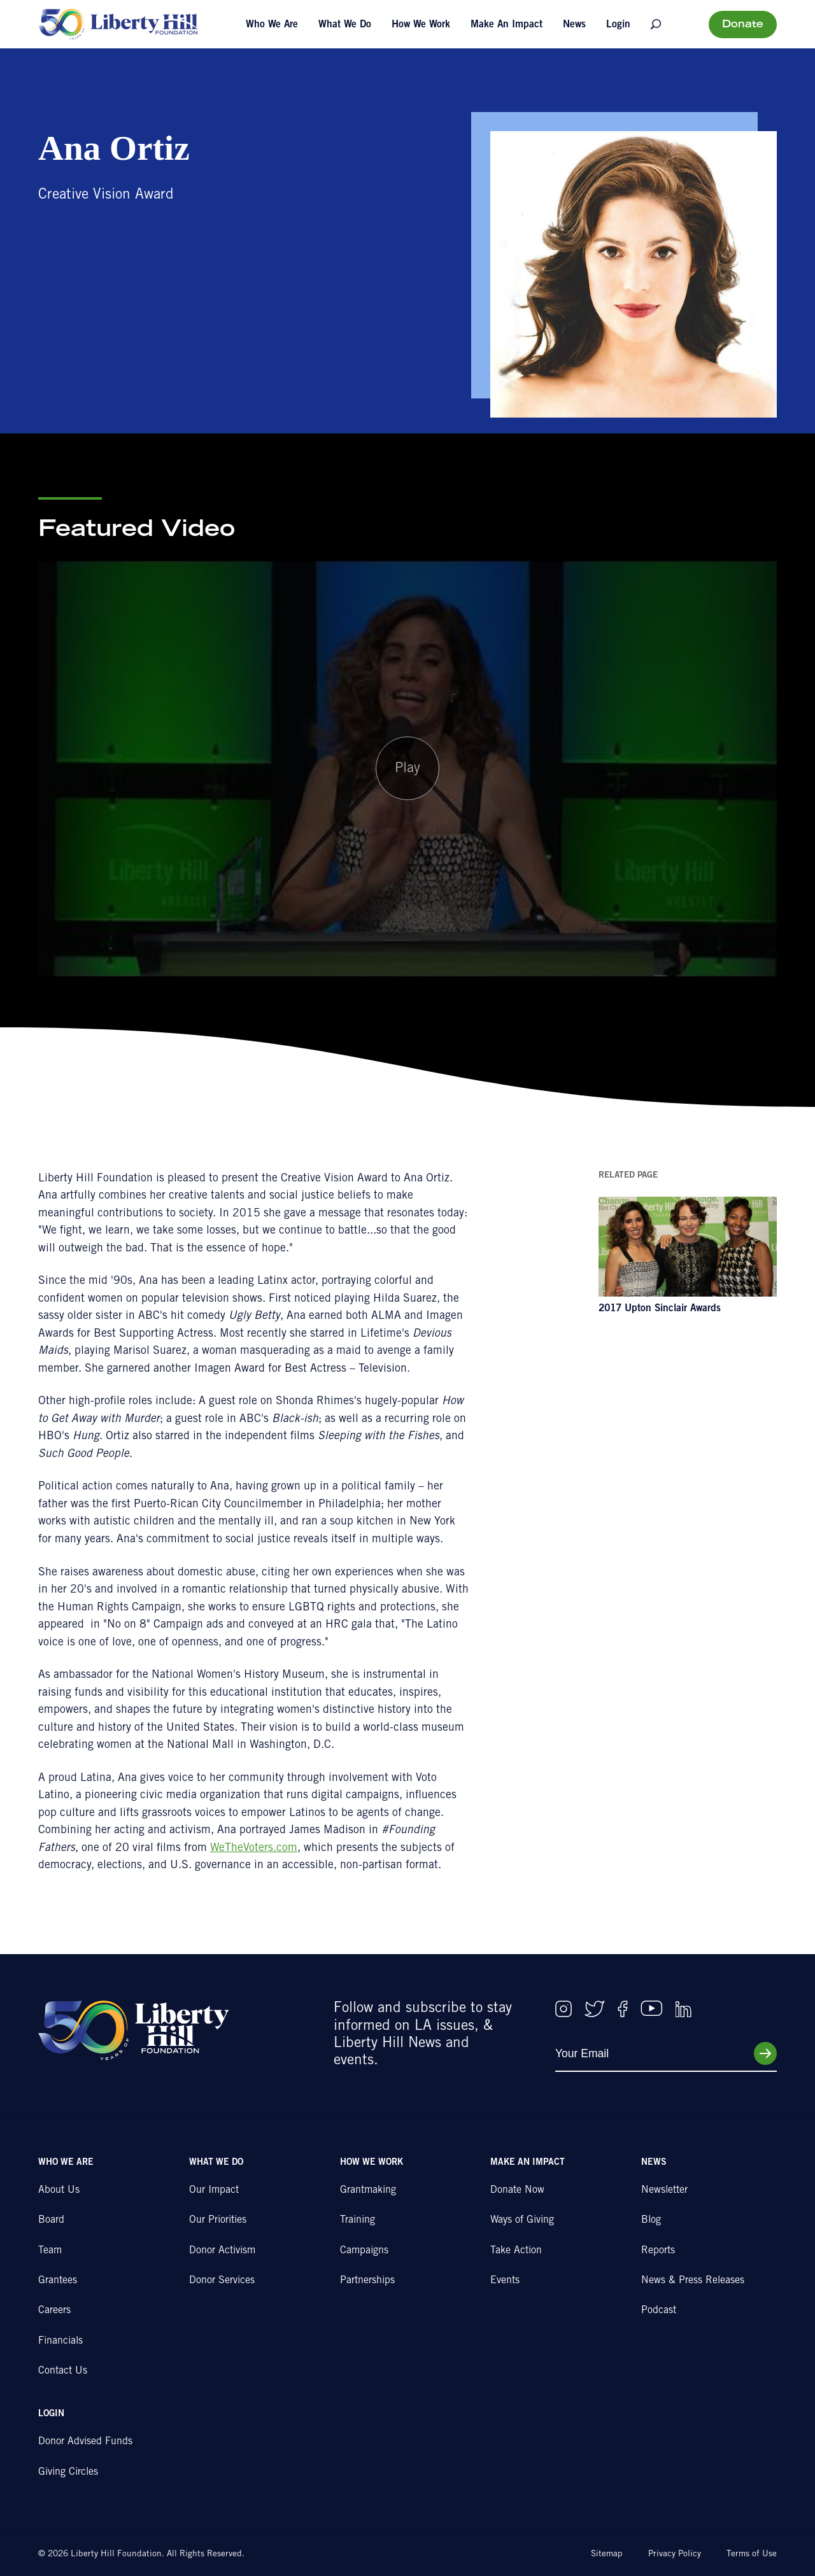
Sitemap (607, 2554)
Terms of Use (751, 2554)
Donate (742, 25)
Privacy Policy (674, 2554)
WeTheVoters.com (253, 1848)
